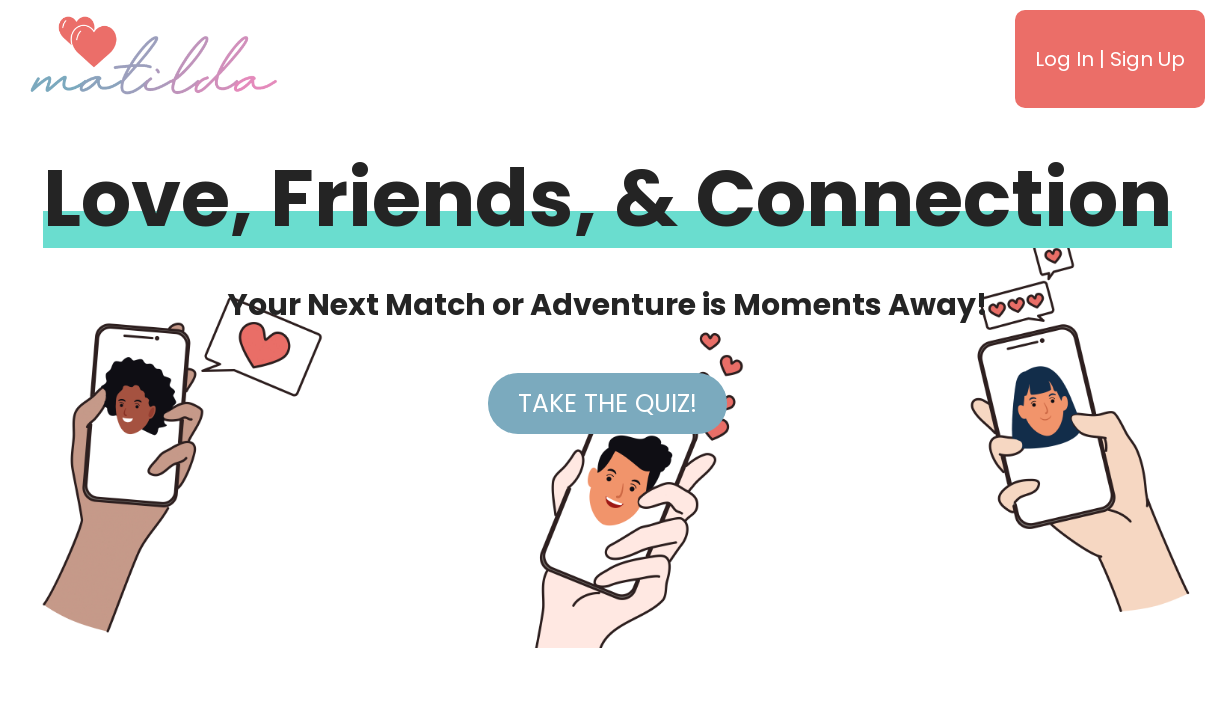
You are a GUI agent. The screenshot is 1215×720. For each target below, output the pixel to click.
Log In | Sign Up (1110, 59)
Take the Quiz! (607, 403)
